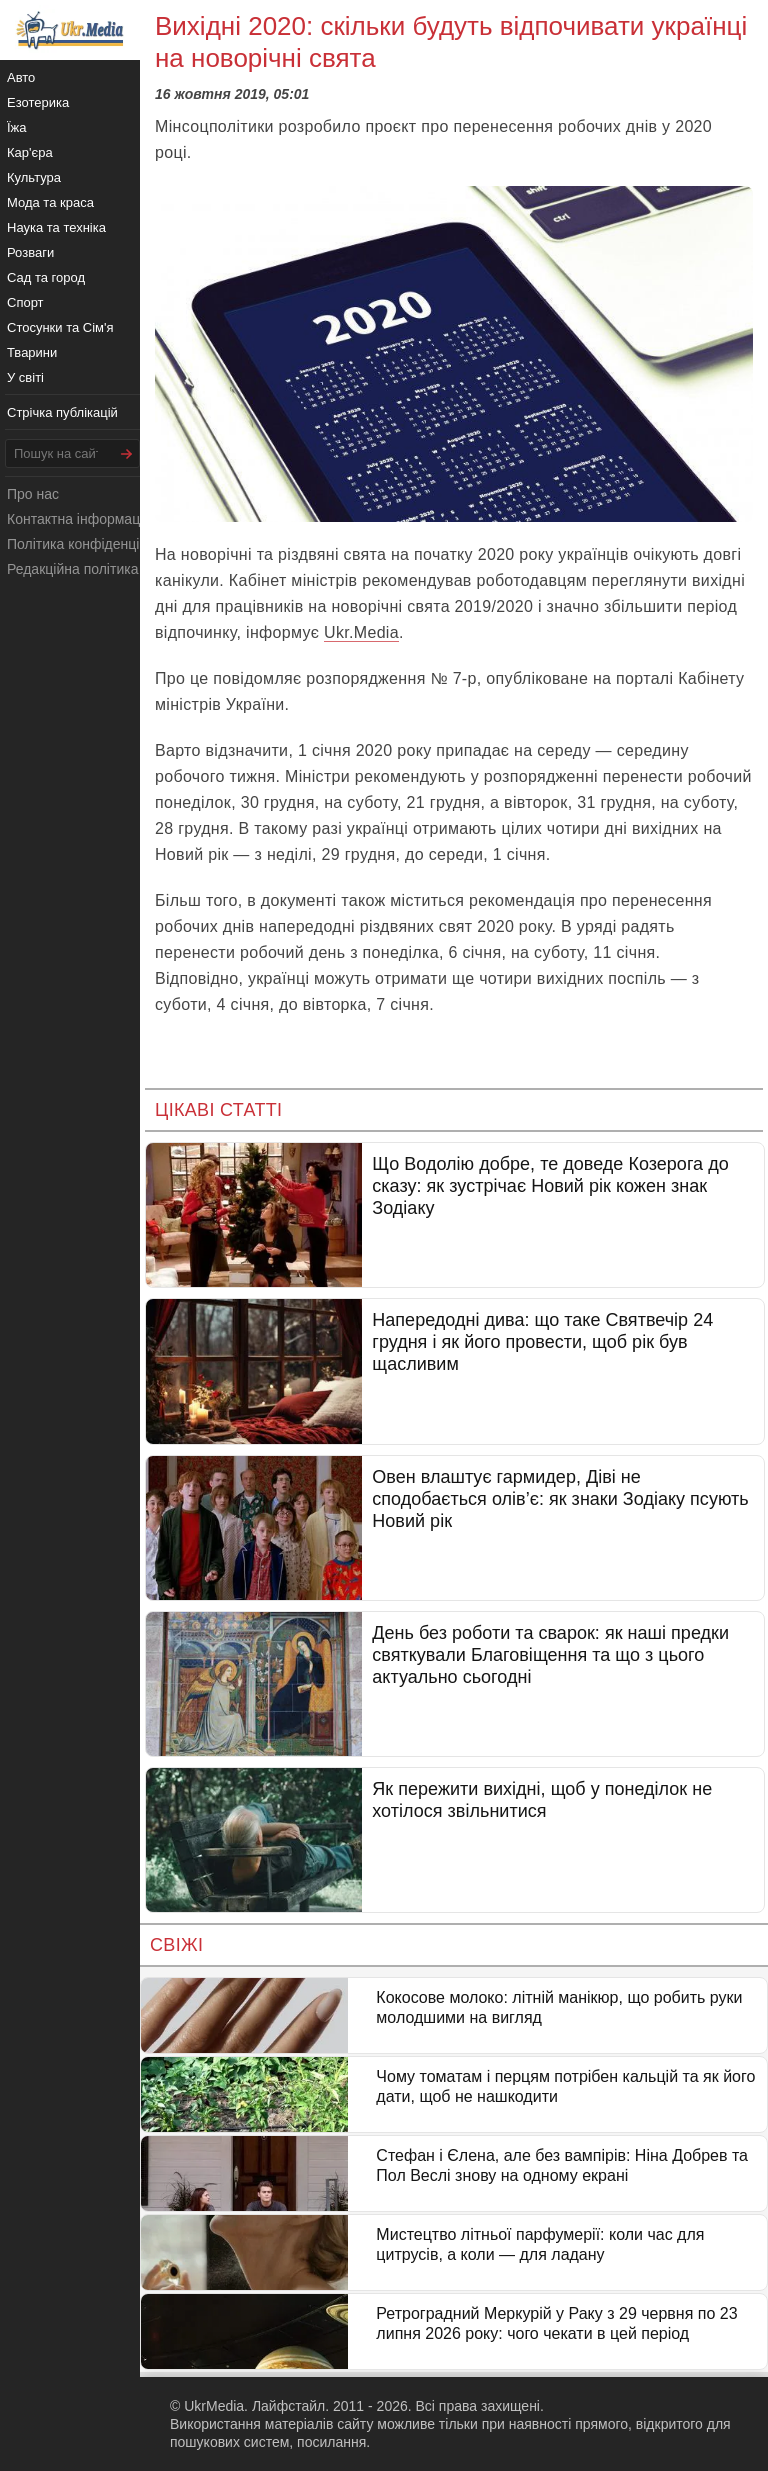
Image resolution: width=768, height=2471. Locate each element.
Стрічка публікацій (62, 412)
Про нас (33, 494)
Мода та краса (50, 202)
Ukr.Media (361, 632)
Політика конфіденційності (93, 544)
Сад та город (46, 277)
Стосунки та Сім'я (60, 327)
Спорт (25, 302)
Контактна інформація (79, 519)
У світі (25, 377)
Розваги (30, 252)
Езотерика (38, 102)
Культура (34, 177)
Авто (21, 77)
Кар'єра (30, 152)
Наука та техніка (56, 227)
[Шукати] (127, 453)
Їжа (17, 127)
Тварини (32, 352)
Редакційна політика (72, 569)
